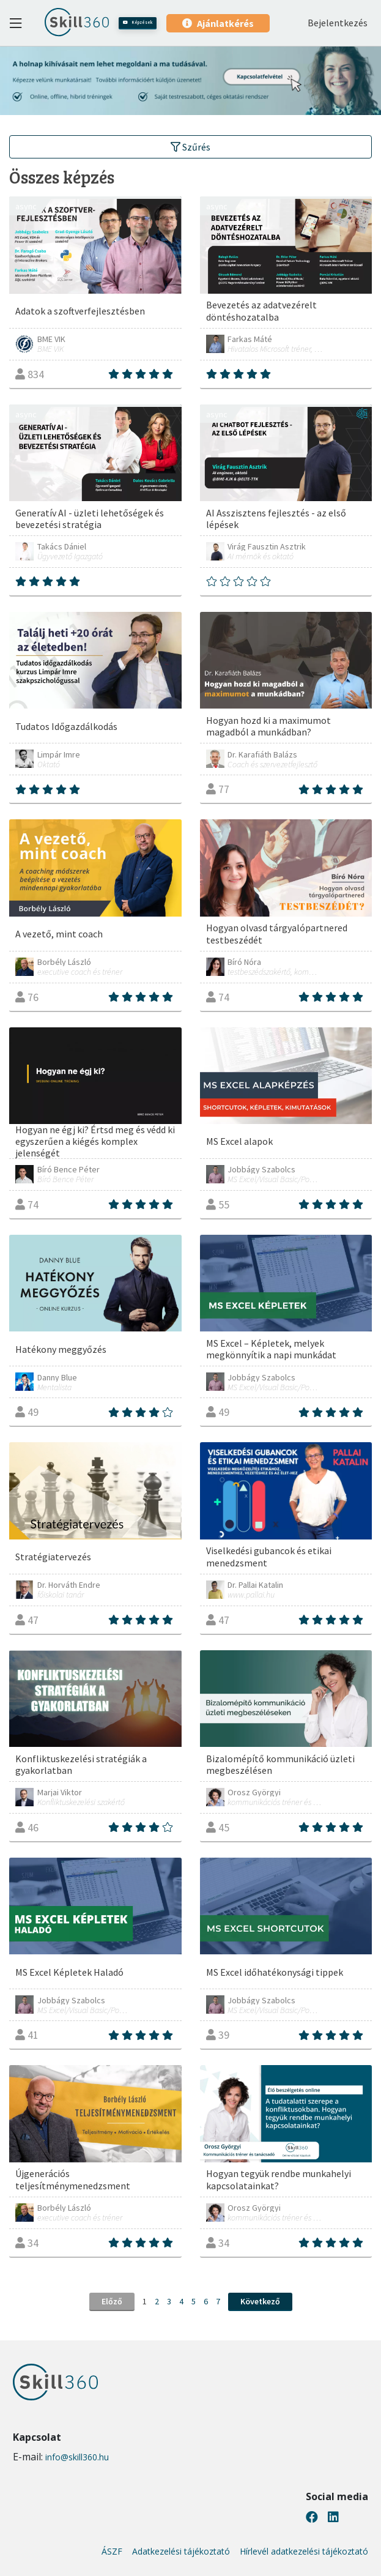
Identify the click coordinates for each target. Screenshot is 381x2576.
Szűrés (190, 147)
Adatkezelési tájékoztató (181, 2551)
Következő (260, 2301)
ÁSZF (112, 2551)
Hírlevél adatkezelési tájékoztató (304, 2551)
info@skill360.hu (77, 2457)
